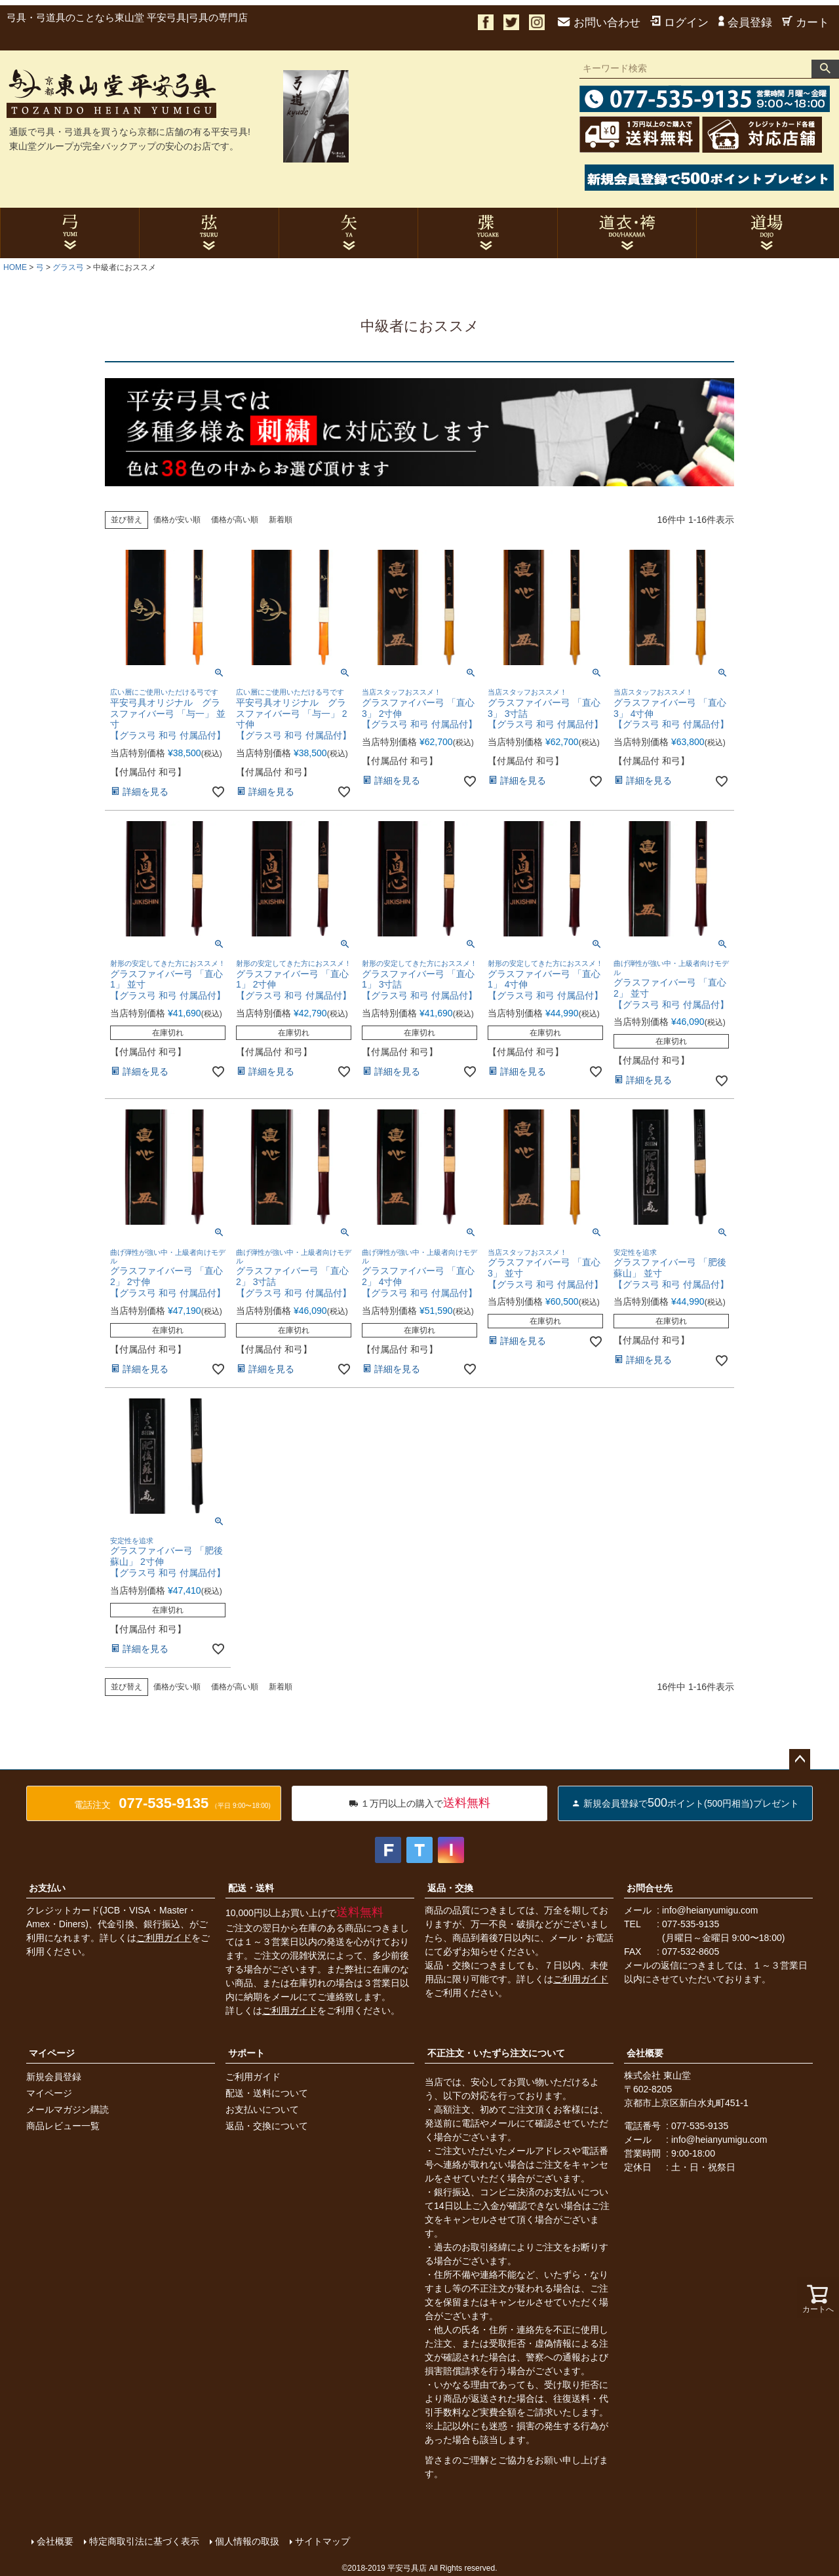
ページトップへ (799, 1759)
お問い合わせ (599, 22)
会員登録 (745, 22)
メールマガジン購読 (67, 2109)
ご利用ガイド (163, 1937)
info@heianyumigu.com (710, 1910)
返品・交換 (450, 1888)
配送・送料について (266, 2093)
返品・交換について (266, 2126)
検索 (825, 69)
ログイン (679, 22)
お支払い (47, 1888)
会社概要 (645, 2053)
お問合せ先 (650, 1888)
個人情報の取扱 (247, 2541)
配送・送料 (251, 1888)
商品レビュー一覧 (63, 2126)
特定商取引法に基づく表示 (144, 2541)
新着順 (280, 519)
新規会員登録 (53, 2076)
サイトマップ (322, 2541)
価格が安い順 (177, 519)
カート (805, 22)
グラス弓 (68, 267)
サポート (246, 2053)
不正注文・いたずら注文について (496, 2053)
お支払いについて (262, 2109)
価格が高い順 (234, 519)
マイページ (52, 2053)
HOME (15, 267)
